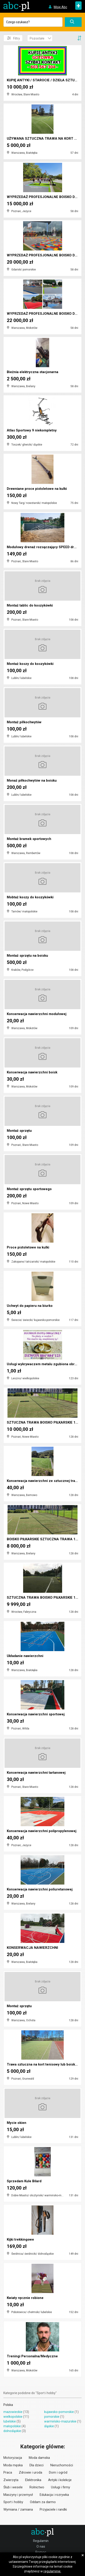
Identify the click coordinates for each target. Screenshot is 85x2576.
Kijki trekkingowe (20, 2239)
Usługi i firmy (60, 2487)
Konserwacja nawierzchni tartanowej (36, 1773)
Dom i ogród (58, 2472)
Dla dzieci (36, 2465)
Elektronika (33, 2480)
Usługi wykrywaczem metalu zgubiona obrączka (45, 1364)
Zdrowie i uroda (30, 2472)
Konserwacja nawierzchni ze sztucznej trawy (43, 1481)
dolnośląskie (12, 2431)
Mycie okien (16, 2123)
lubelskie (9, 2421)
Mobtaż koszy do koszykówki (30, 897)
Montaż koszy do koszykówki (30, 664)
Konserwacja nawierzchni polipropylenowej (41, 1831)
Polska (8, 2405)
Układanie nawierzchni (25, 1656)
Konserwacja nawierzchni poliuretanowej (40, 1889)
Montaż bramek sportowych (29, 839)
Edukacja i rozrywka (54, 2495)
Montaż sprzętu (19, 1131)
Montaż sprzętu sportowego (29, 1189)
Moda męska (13, 2465)
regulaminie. (52, 2571)
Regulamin (41, 2541)
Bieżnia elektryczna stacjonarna (32, 372)
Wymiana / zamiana (18, 2509)
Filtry (13, 38)
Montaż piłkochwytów (24, 722)
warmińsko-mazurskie (60, 2421)
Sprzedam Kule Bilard (24, 2181)
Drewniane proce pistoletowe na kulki (37, 489)
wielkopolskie (12, 2416)
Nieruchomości (61, 2465)
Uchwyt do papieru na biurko (30, 1306)
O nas (40, 2546)
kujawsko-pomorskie (59, 2412)
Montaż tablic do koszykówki (30, 605)
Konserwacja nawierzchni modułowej (36, 1014)
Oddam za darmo (43, 2502)
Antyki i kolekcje (60, 2480)
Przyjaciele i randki (53, 2509)
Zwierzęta (10, 2480)
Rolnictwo (36, 2487)
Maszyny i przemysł (18, 2495)
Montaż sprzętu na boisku (27, 956)
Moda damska (39, 2458)
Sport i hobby (13, 2502)
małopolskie (12, 2426)
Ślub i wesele (13, 2487)
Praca (7, 2472)
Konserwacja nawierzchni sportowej (36, 1714)
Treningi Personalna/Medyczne (32, 2356)
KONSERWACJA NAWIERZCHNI (32, 1948)
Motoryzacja (12, 2458)
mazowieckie (12, 2412)
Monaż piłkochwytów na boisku (32, 780)
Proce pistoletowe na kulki (28, 1247)
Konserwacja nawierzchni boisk (32, 1072)
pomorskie (51, 2416)
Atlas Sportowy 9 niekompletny (32, 430)
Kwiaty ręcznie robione (25, 2298)
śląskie (49, 2426)
